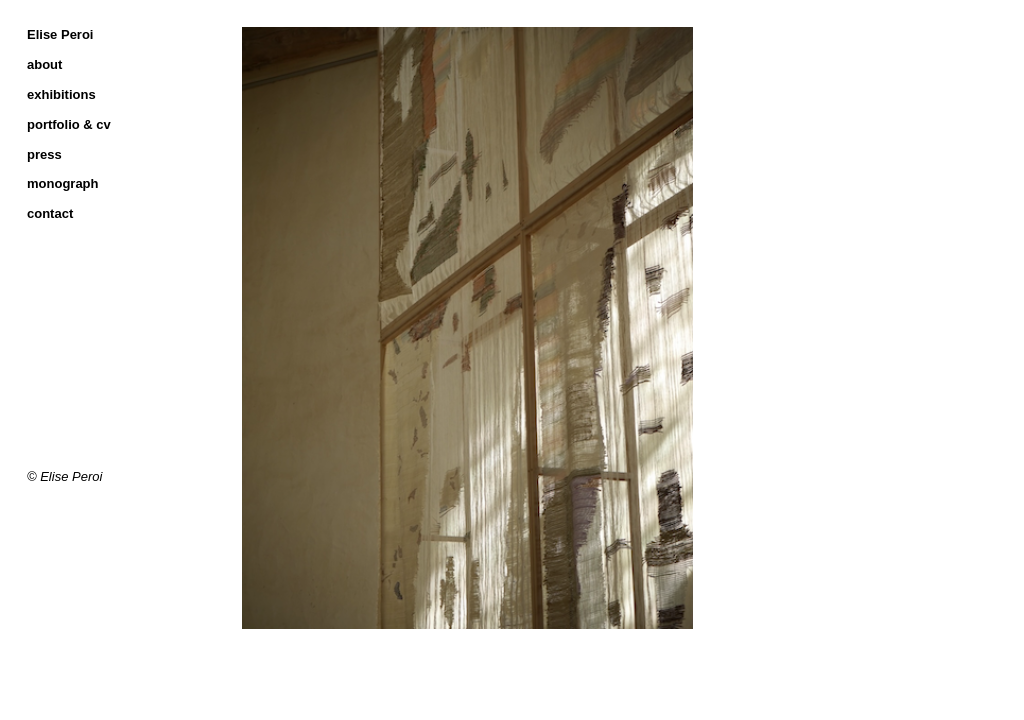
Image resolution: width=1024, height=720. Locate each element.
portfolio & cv (69, 124)
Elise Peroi (60, 34)
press (44, 154)
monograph (63, 183)
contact (50, 213)
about (44, 64)
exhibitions (61, 94)
